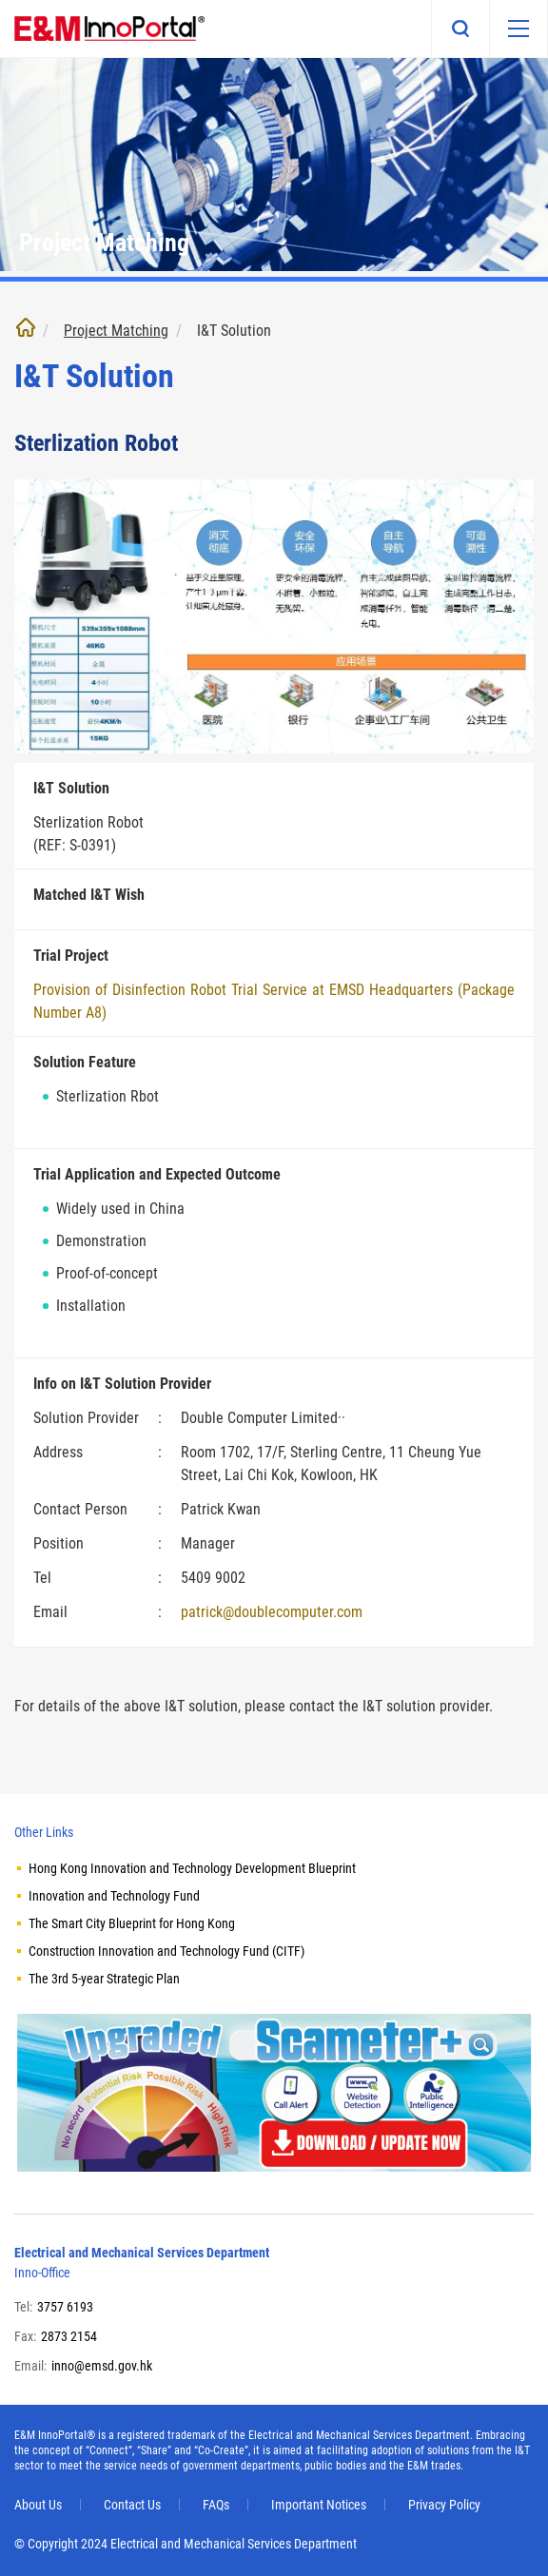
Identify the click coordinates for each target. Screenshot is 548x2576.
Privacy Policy (444, 2504)
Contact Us (132, 2504)
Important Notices (318, 2504)
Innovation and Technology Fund (114, 1895)
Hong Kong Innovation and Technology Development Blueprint (192, 1868)
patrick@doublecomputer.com (271, 1612)
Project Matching (116, 331)
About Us (38, 2504)
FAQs (216, 2504)
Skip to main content (0, 0)
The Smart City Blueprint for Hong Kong (132, 1923)
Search (460, 28)
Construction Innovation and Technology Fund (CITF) (166, 1951)
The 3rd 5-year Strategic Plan (104, 1978)
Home (25, 327)
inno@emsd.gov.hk (101, 2365)
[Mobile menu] (518, 28)
